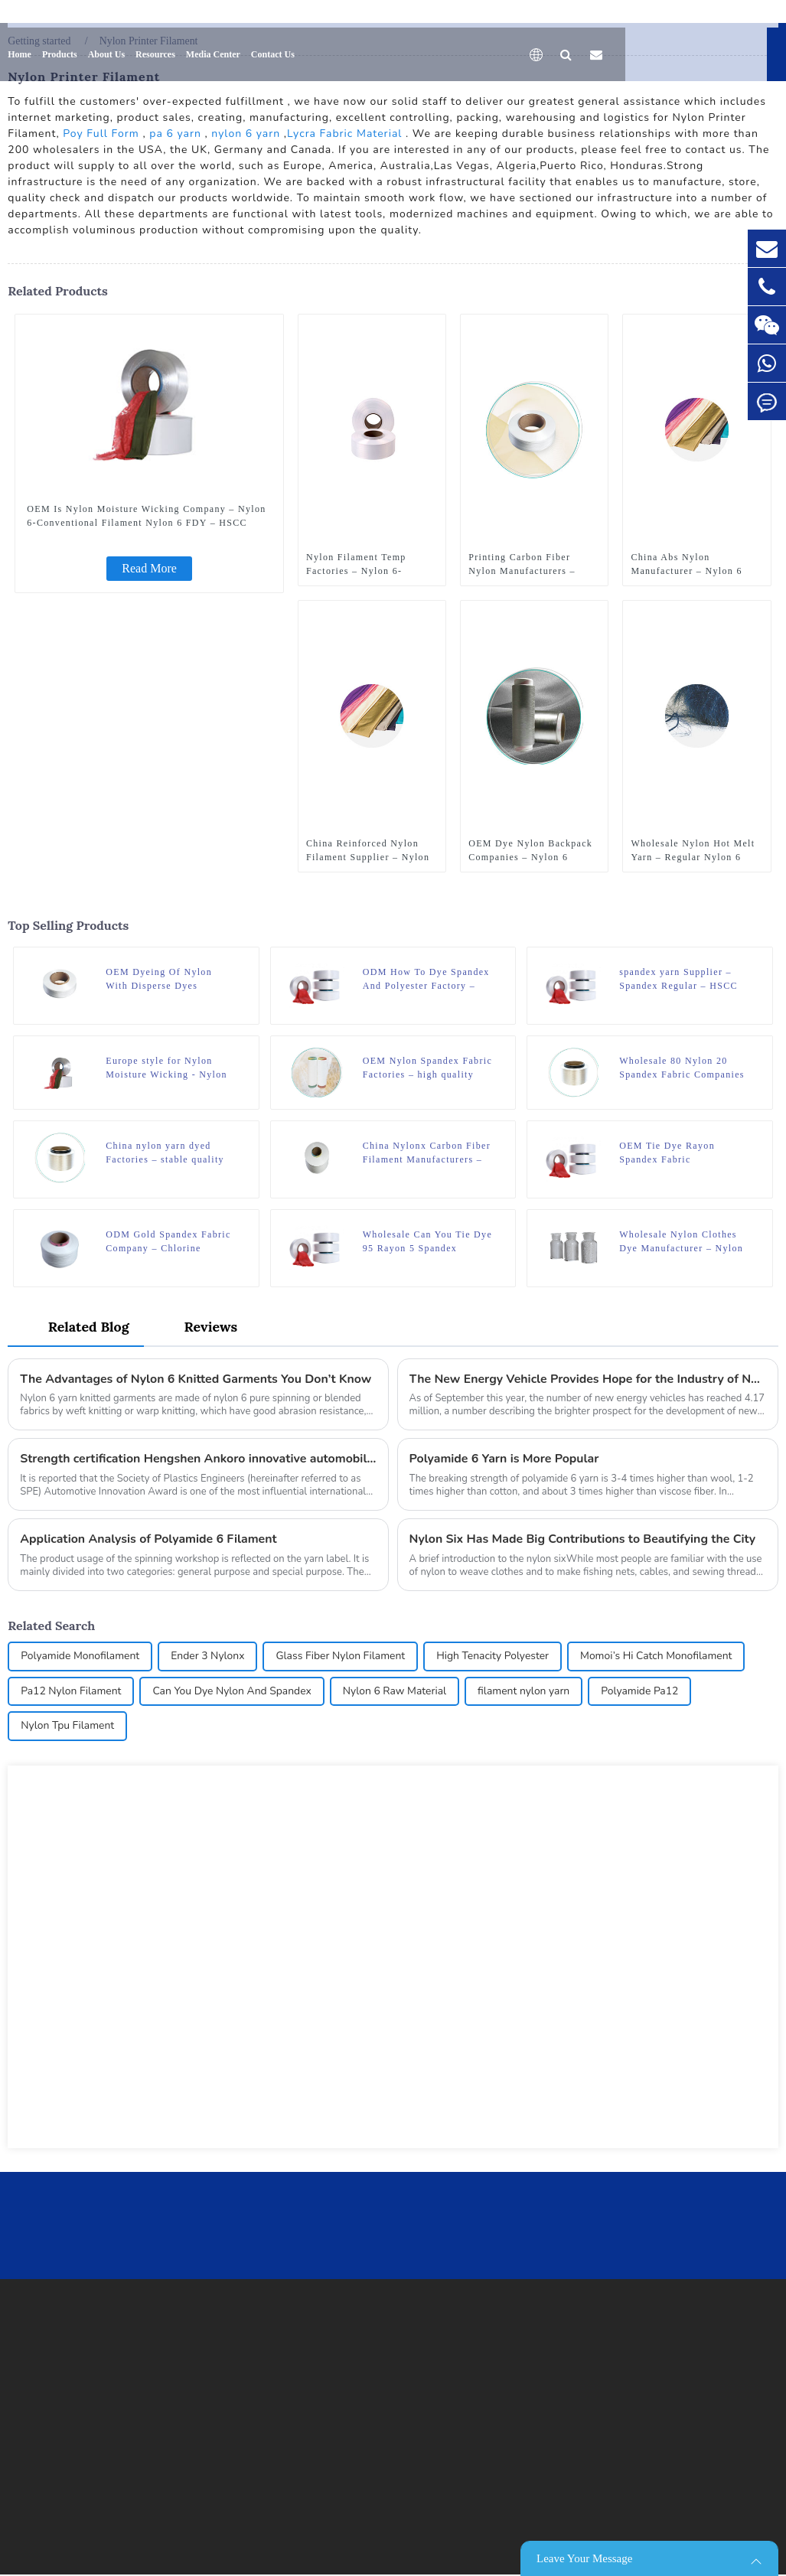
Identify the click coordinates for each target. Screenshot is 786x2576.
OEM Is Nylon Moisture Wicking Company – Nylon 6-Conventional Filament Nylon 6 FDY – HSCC (146, 515)
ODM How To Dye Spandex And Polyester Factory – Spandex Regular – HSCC (426, 979)
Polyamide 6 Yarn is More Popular (505, 1461)
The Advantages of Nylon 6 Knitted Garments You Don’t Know (197, 1380)
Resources (155, 49)
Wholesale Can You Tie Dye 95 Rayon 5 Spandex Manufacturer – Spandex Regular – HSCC (427, 1243)
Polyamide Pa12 (644, 1694)
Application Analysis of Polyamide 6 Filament (149, 1541)
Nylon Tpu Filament (68, 1729)
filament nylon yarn (527, 1694)
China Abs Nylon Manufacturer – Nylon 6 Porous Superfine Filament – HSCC (693, 564)
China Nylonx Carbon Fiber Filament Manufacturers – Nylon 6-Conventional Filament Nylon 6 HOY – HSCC (427, 1153)
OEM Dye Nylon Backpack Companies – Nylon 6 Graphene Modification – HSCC (530, 850)
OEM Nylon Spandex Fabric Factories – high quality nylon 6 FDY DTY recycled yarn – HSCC (427, 1068)
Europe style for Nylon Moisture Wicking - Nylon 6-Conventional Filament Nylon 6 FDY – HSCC (166, 1068)
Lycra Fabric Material (344, 133)
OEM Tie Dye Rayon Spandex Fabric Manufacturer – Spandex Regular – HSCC (675, 1153)
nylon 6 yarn (245, 133)
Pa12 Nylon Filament (71, 1694)
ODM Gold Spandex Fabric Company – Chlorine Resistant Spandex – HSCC (168, 1243)
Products (59, 49)
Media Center (213, 49)
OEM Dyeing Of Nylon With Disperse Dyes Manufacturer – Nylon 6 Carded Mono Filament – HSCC (163, 979)
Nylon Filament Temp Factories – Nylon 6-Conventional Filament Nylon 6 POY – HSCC (359, 564)
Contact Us (273, 49)
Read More (149, 567)
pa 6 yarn (175, 133)
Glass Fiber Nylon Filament (343, 1659)
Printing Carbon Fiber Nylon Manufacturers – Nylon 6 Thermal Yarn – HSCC (524, 564)
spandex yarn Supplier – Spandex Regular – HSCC (678, 978)
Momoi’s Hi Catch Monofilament (660, 1659)
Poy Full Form (101, 133)
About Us (106, 49)
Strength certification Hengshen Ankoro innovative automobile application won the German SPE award (198, 1461)
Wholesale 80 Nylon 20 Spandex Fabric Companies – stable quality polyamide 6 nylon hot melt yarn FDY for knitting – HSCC (682, 1068)
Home (19, 49)
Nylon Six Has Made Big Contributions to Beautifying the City (583, 1541)
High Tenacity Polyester (496, 1659)
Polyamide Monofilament (80, 1659)
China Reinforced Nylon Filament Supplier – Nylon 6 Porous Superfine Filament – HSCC (367, 850)
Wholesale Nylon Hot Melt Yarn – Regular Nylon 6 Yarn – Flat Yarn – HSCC (693, 850)
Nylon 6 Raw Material (397, 1694)
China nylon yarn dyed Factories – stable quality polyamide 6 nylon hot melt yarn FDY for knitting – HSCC (169, 1153)
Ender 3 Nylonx (209, 1659)
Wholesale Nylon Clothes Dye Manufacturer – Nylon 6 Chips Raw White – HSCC (683, 1243)
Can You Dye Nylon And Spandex (234, 1694)
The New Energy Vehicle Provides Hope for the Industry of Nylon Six (587, 1380)
